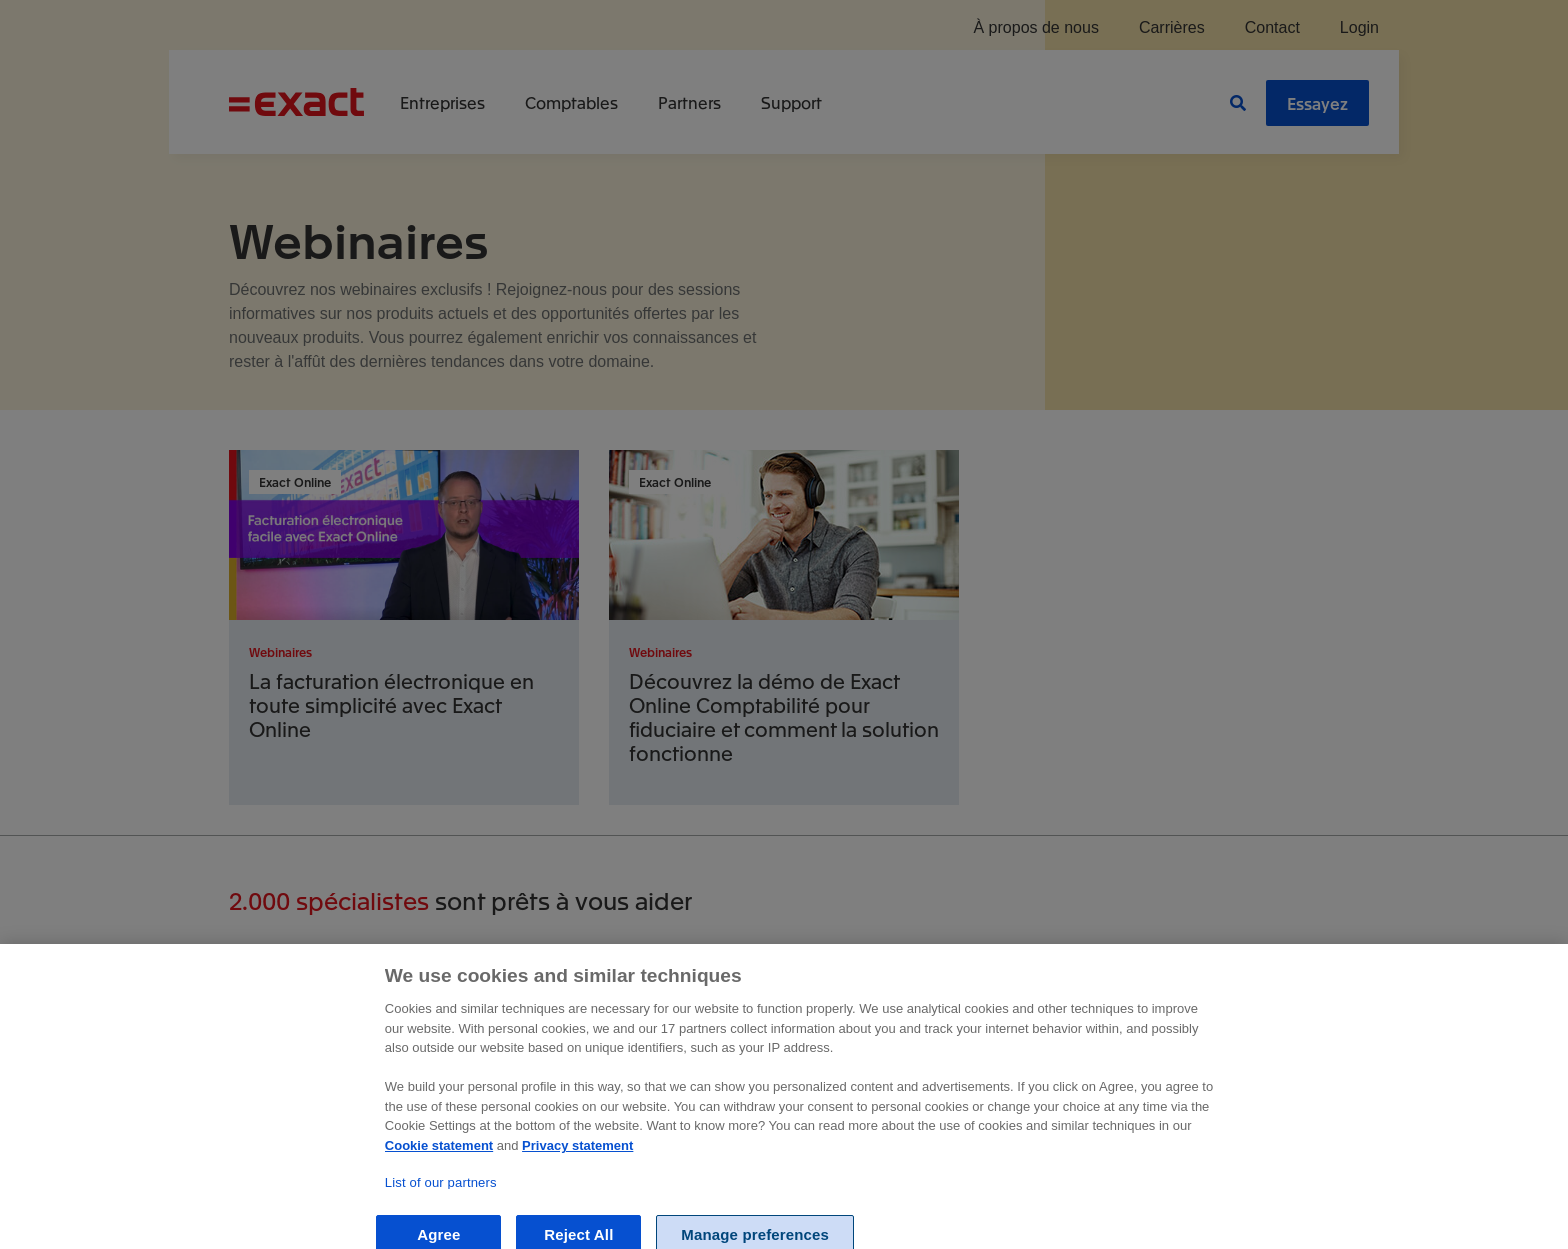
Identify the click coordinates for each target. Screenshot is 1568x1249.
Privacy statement (577, 1172)
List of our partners (441, 1209)
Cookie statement (439, 1172)
